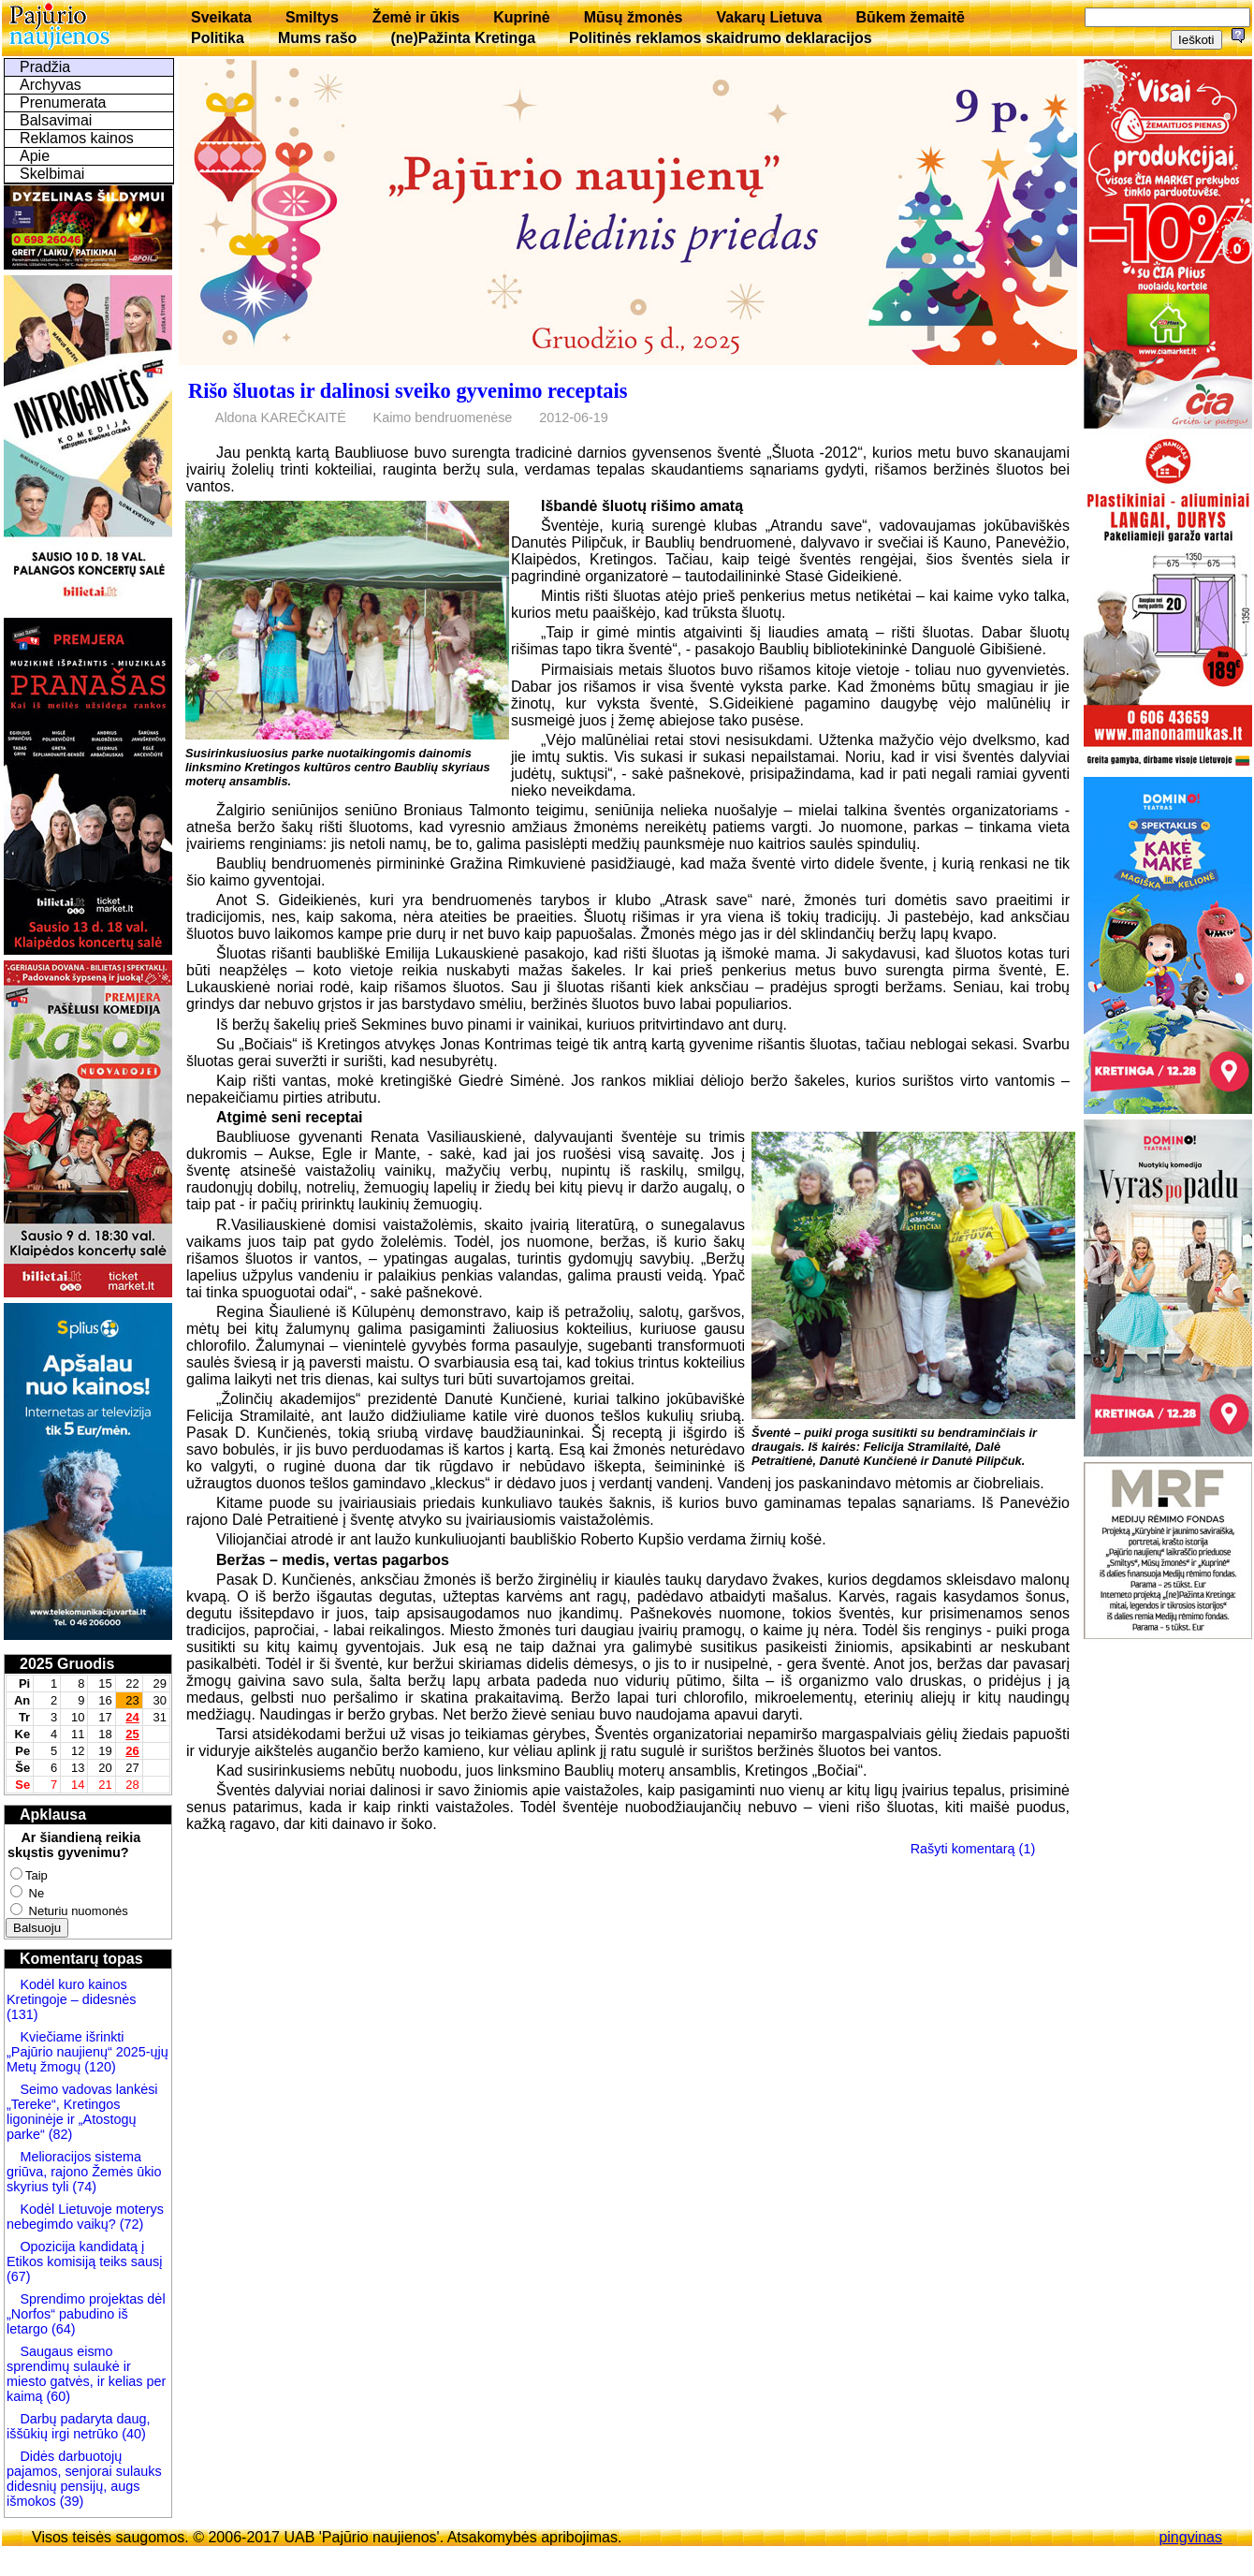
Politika (217, 38)
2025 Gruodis (67, 1664)
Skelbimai (52, 174)
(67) (19, 2276)
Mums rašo (317, 38)
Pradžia (45, 67)
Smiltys (312, 17)
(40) (132, 2433)
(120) (100, 2066)
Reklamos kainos (77, 138)
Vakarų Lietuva (769, 17)
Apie (35, 156)
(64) (62, 2328)
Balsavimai (56, 120)
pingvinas (1190, 2537)
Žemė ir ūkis (415, 17)
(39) (70, 2501)
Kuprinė (521, 17)
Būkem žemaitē (910, 17)
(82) (61, 2134)
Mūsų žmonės (633, 17)
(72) (130, 2224)
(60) (56, 2396)
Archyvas (50, 85)
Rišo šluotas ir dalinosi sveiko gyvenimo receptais (407, 390)
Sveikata (221, 17)
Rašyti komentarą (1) (973, 1848)
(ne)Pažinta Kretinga (462, 38)
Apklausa (53, 1814)
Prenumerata (63, 102)
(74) (82, 2186)
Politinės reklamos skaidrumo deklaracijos (720, 38)
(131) (22, 2014)
